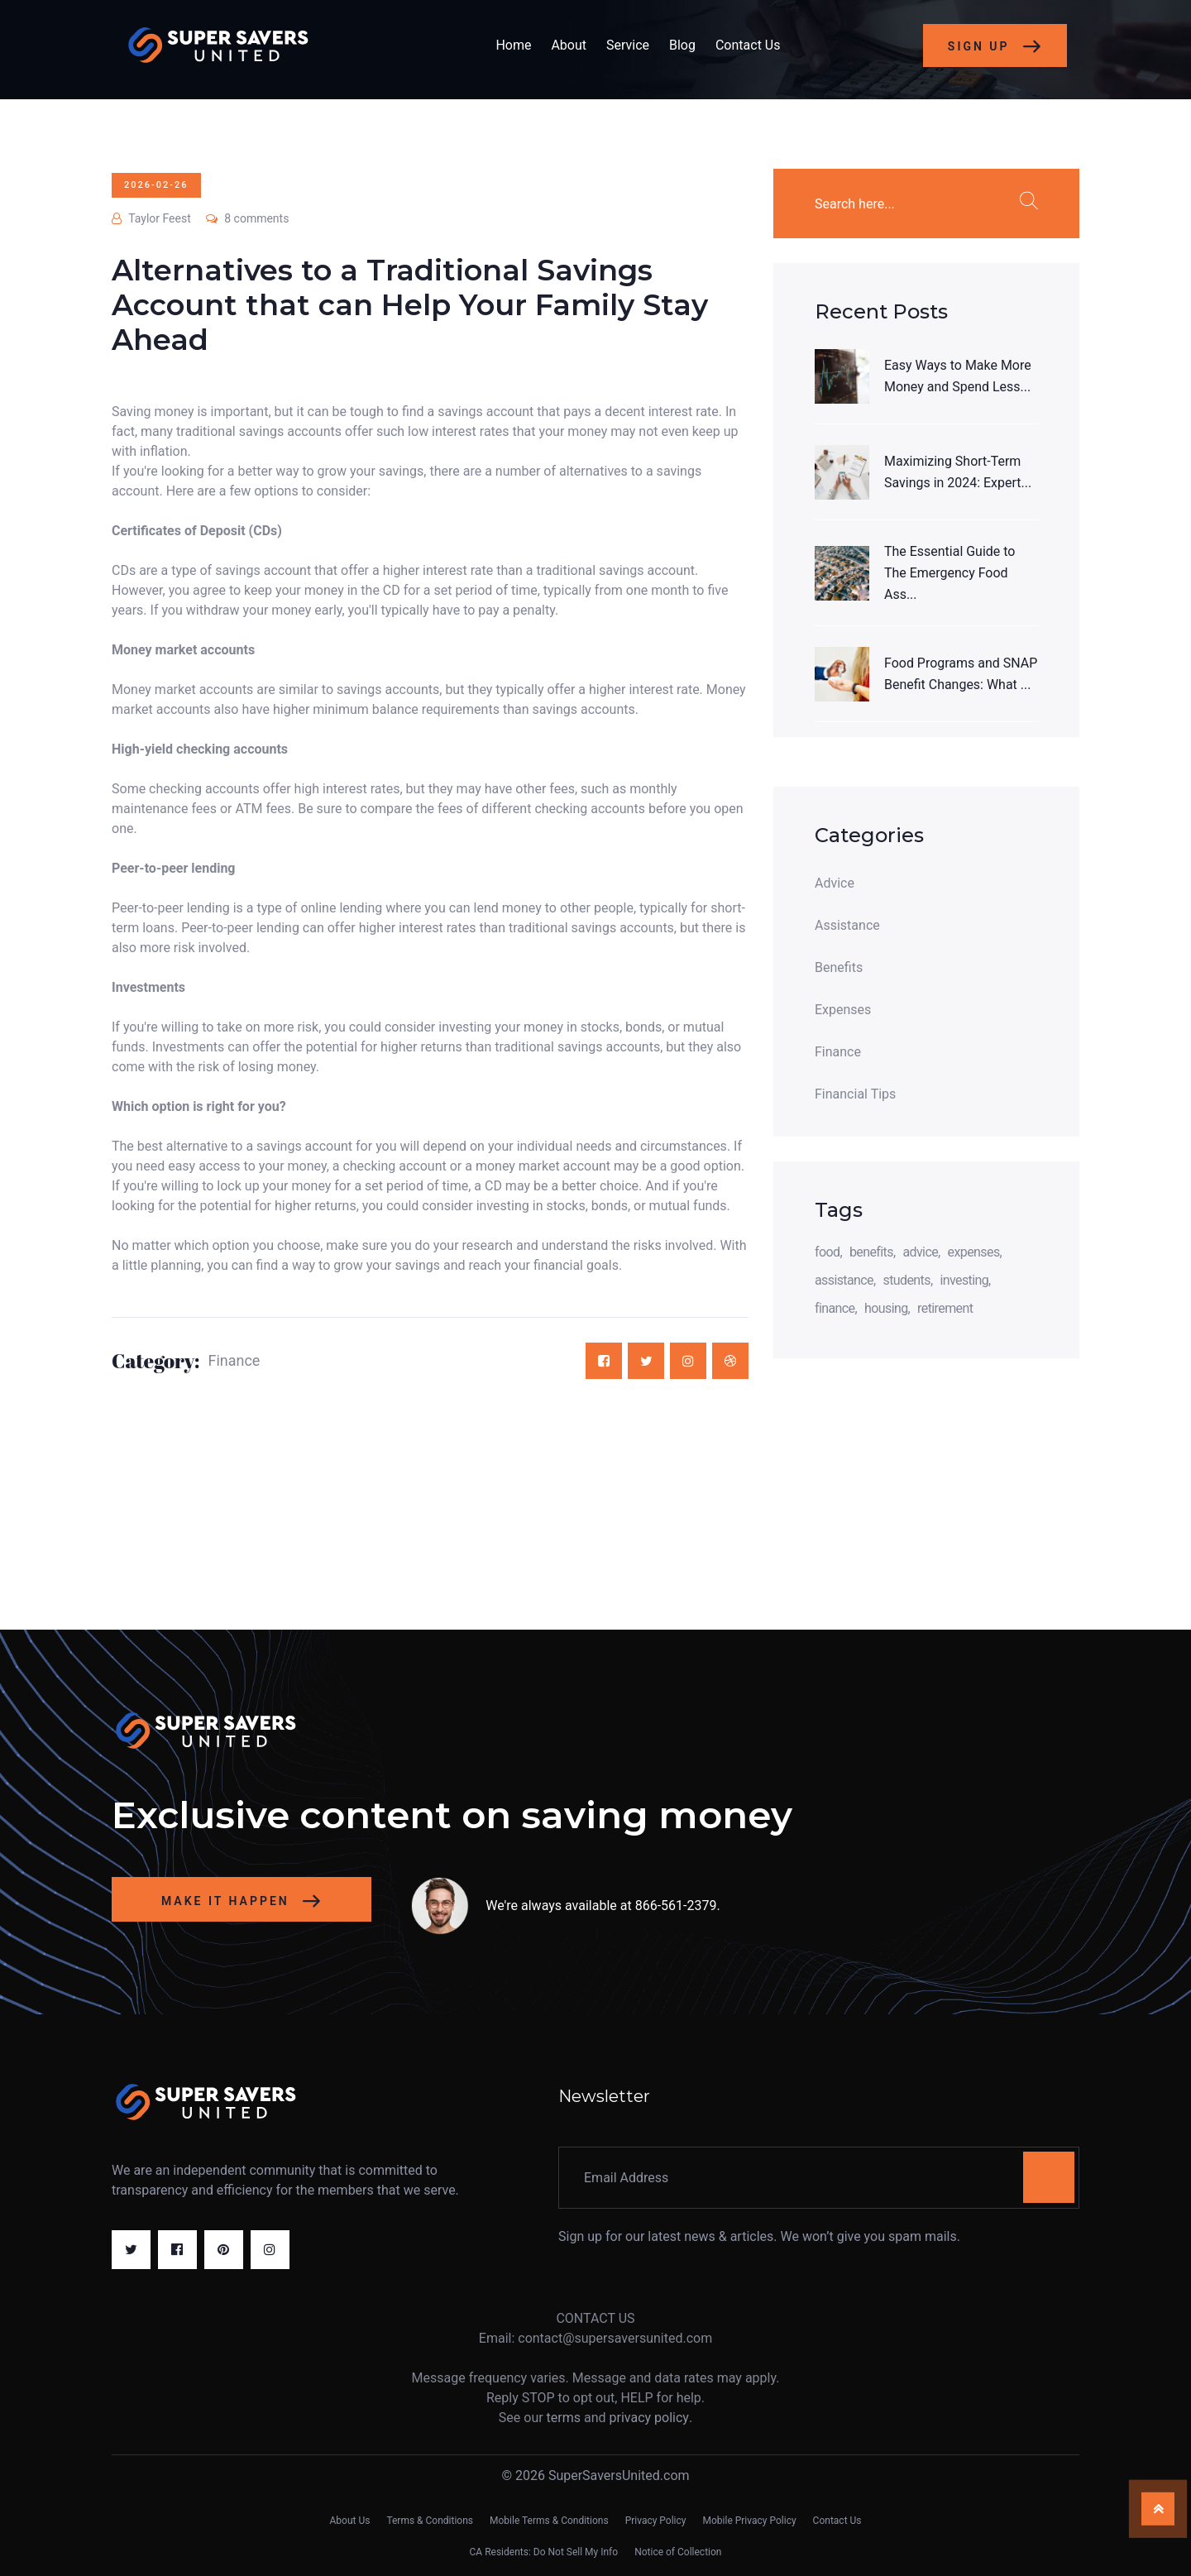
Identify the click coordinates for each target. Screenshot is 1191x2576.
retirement (945, 1308)
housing (886, 1308)
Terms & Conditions (429, 2520)
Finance (234, 1361)
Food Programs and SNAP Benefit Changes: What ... (961, 673)
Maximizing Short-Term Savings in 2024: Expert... (957, 472)
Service (627, 45)
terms (564, 2417)
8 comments (247, 218)
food (827, 1252)
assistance (844, 1280)
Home (513, 45)
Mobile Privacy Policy (749, 2520)
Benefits (839, 967)
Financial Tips (855, 1094)
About (568, 45)
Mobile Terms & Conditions (549, 2520)
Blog (682, 45)
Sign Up (995, 46)
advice (920, 1252)
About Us (349, 2520)
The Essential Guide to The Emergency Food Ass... (950, 572)
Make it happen (241, 1902)
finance (835, 1308)
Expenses (843, 1010)
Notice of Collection (677, 2552)
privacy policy (649, 2417)
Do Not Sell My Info (575, 2552)
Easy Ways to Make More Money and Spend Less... (957, 376)
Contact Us (748, 45)
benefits (871, 1252)
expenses (974, 1252)
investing (964, 1280)
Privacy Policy (655, 2520)
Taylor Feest (151, 218)
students (906, 1280)
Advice (834, 883)
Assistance (847, 925)
